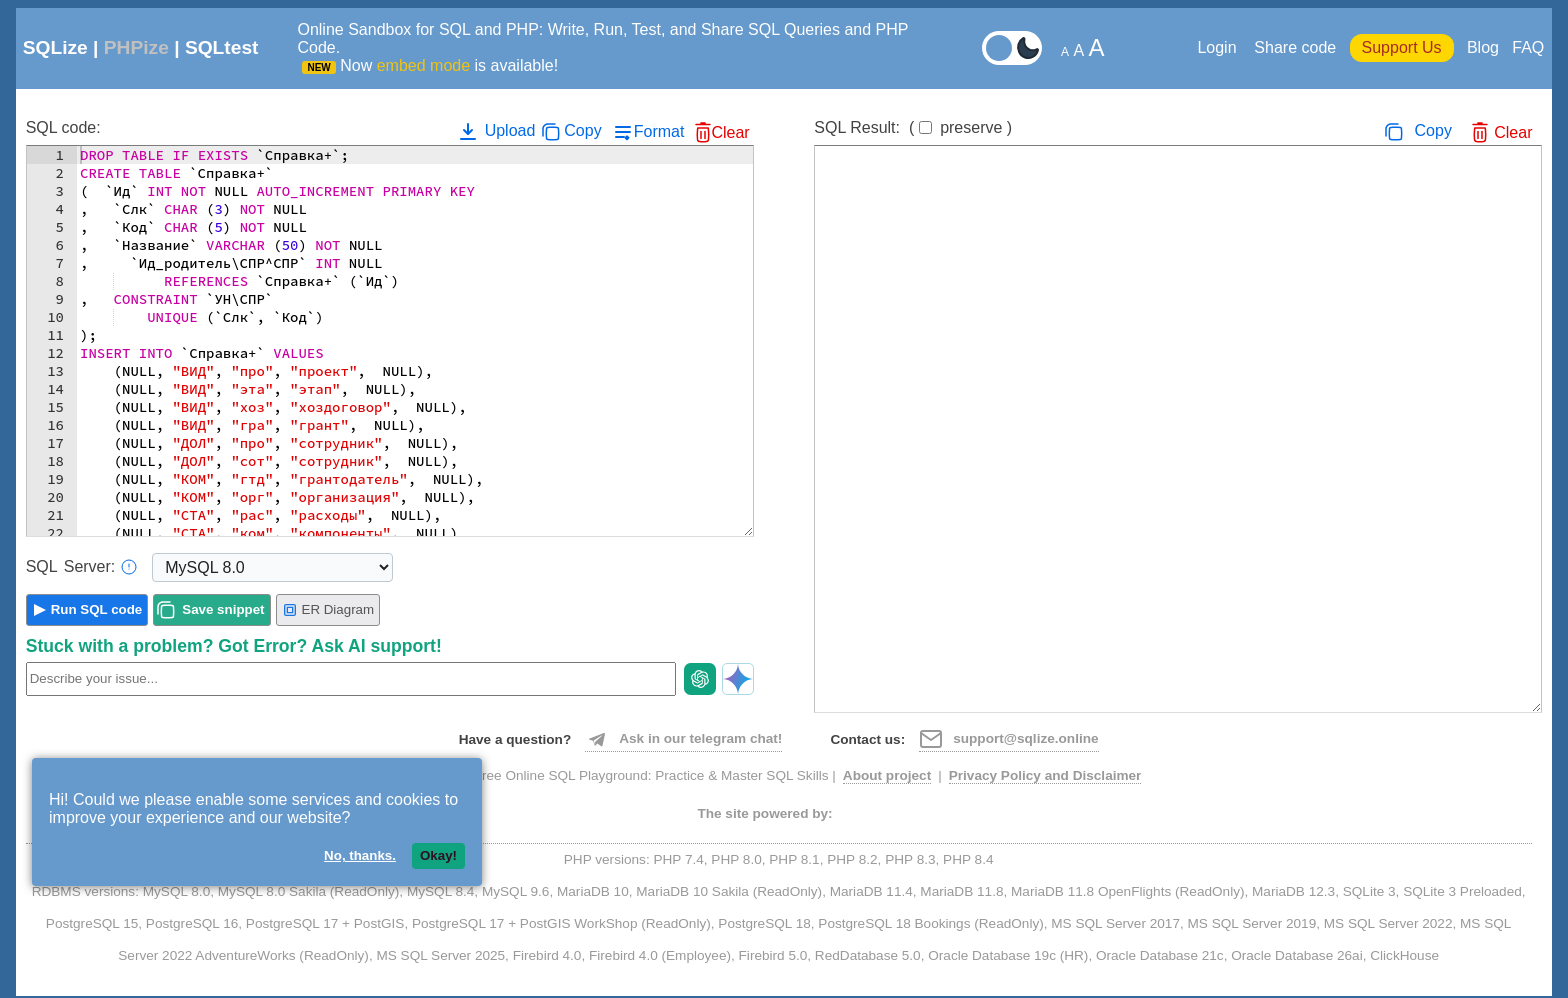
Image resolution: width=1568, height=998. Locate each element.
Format (659, 131)
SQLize (55, 47)
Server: (82, 567)
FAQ (1528, 47)
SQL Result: (913, 127)
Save (223, 609)
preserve (971, 127)
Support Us (1402, 47)
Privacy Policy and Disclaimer (1045, 775)
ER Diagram (328, 610)
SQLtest (222, 47)
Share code (1295, 47)
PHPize (136, 47)
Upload (495, 131)
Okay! (438, 855)
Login (1219, 47)
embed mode (423, 65)
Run (97, 609)
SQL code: (63, 127)
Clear (730, 132)
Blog (1483, 47)
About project (887, 775)
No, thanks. (360, 855)
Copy (582, 130)
